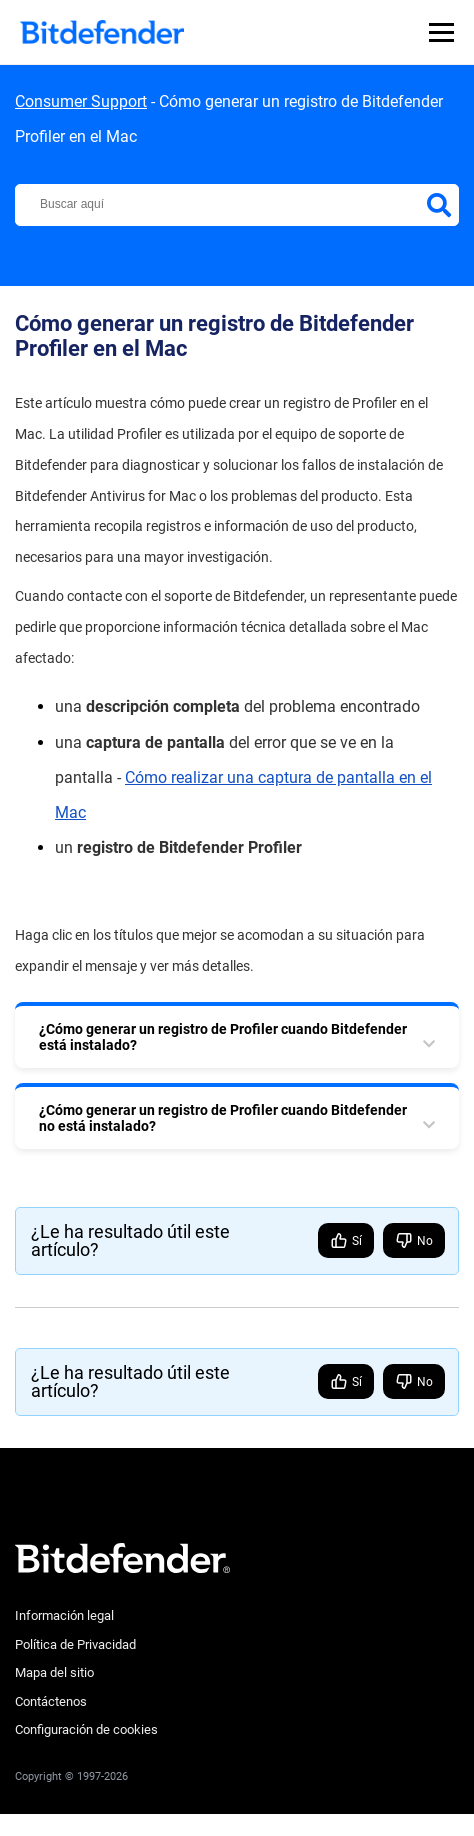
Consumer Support (81, 101)
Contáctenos (51, 1701)
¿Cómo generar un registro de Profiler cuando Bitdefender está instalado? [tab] (223, 1037)
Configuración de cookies (86, 1729)
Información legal (64, 1615)
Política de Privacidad (75, 1644)
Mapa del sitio (54, 1672)
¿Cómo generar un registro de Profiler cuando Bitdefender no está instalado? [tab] (223, 1118)
